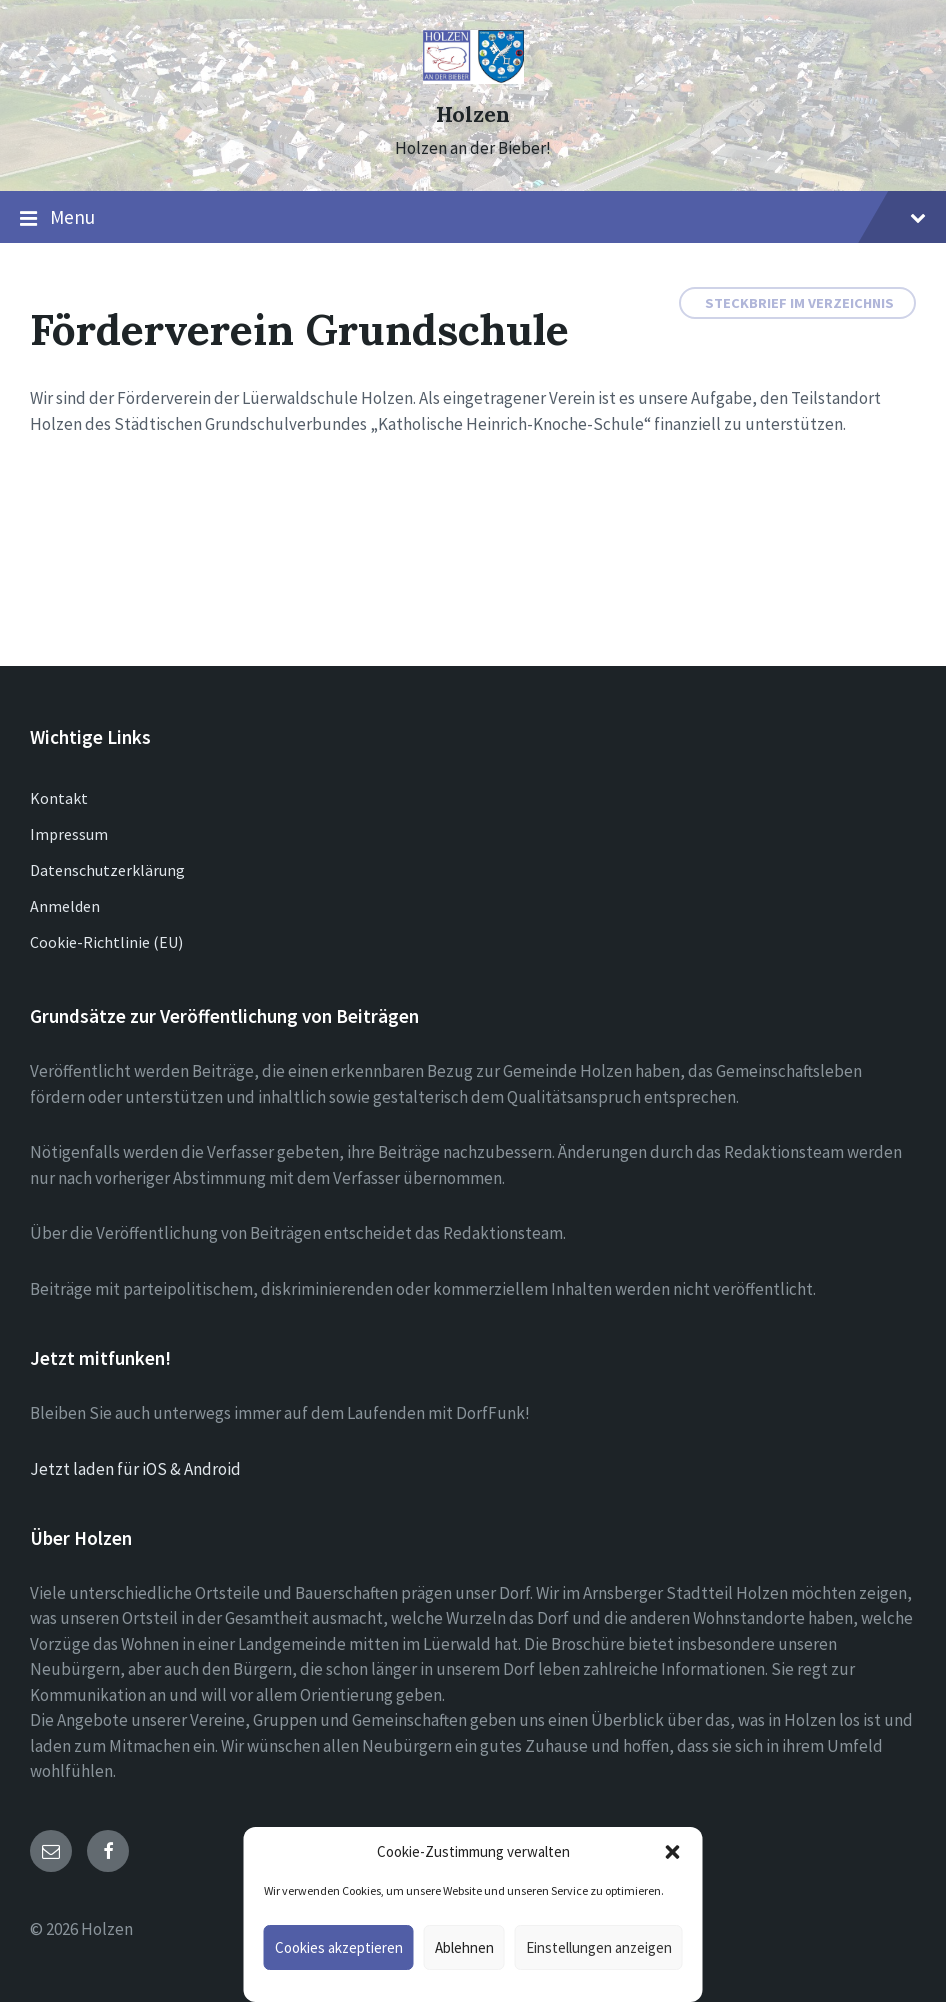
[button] (673, 1852)
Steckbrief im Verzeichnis (799, 303)
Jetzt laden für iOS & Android (135, 1469)
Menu (473, 218)
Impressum (69, 834)
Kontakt (59, 798)
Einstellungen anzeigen (599, 1947)
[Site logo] (473, 78)
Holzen (473, 114)
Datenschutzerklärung (107, 870)
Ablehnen (464, 1947)
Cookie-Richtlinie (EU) (106, 942)
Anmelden (65, 906)
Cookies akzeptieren (339, 1947)
